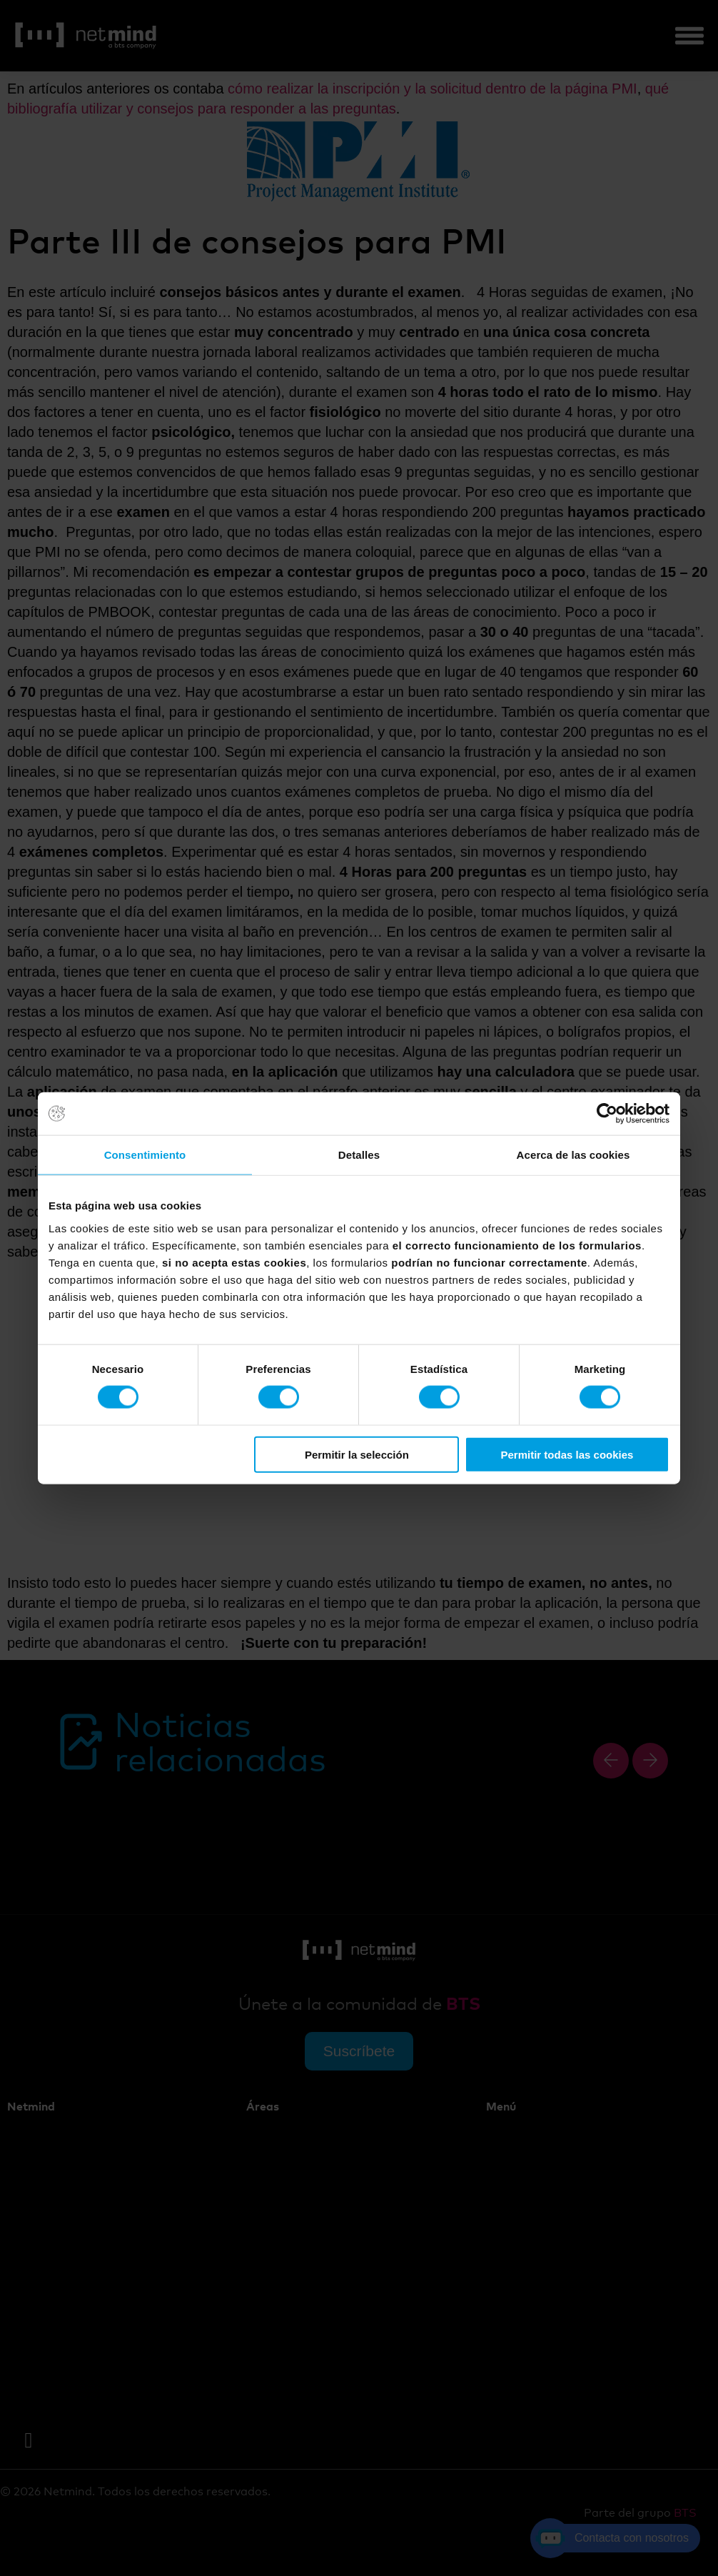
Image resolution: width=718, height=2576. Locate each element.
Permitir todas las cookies (566, 1454)
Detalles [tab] (359, 1155)
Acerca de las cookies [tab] (573, 1155)
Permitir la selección (357, 1454)
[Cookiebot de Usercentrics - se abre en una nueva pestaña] (607, 1114)
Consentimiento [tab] (145, 1155)
